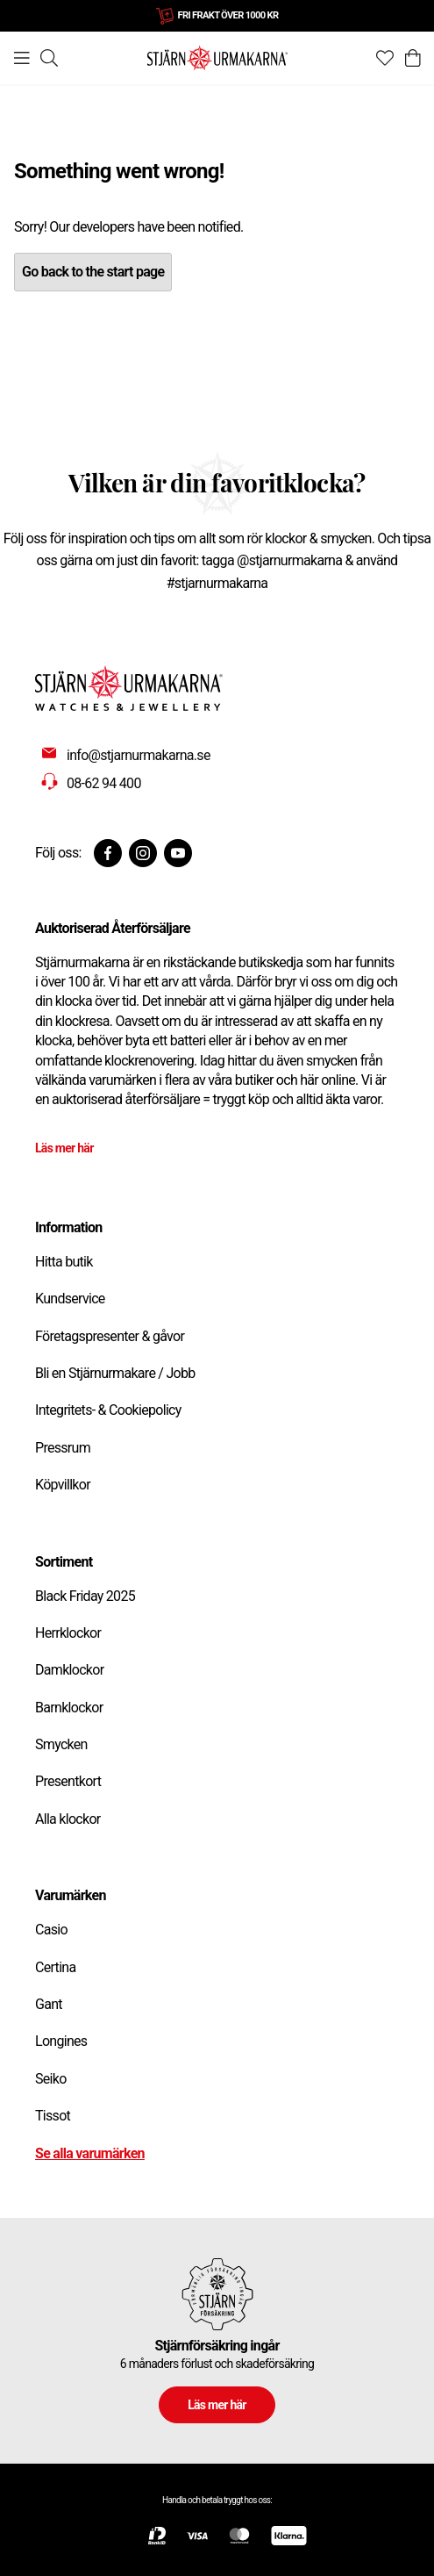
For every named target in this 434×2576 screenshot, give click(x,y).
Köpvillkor (62, 1484)
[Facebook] (108, 853)
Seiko (51, 2078)
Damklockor (69, 1669)
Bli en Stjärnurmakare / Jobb (115, 1373)
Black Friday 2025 (85, 1596)
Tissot (52, 2115)
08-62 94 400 (104, 783)
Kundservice (70, 1298)
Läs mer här (64, 1148)
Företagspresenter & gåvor (109, 1336)
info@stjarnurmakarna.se (138, 755)
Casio (51, 1929)
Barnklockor (69, 1707)
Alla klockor (68, 1819)
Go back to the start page (93, 271)
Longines (61, 2041)
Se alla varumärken (90, 2153)
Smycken (61, 1744)
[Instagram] (143, 853)
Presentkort (68, 1781)
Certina (55, 1967)
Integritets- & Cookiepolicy (108, 1410)
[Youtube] (178, 853)
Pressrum (62, 1447)
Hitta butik (64, 1261)
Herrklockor (68, 1633)
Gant (48, 2004)
